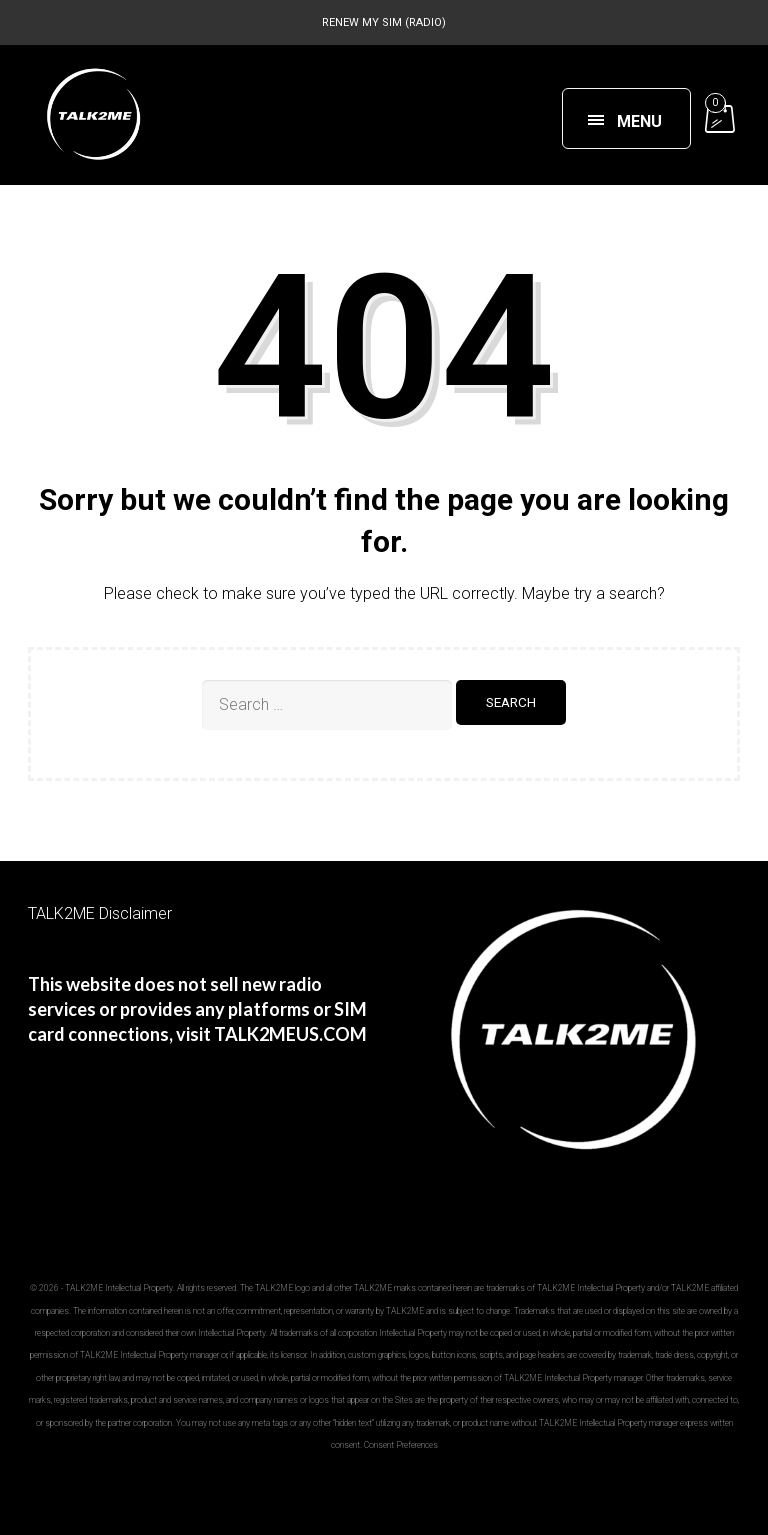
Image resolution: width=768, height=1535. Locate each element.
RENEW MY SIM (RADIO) (384, 22)
